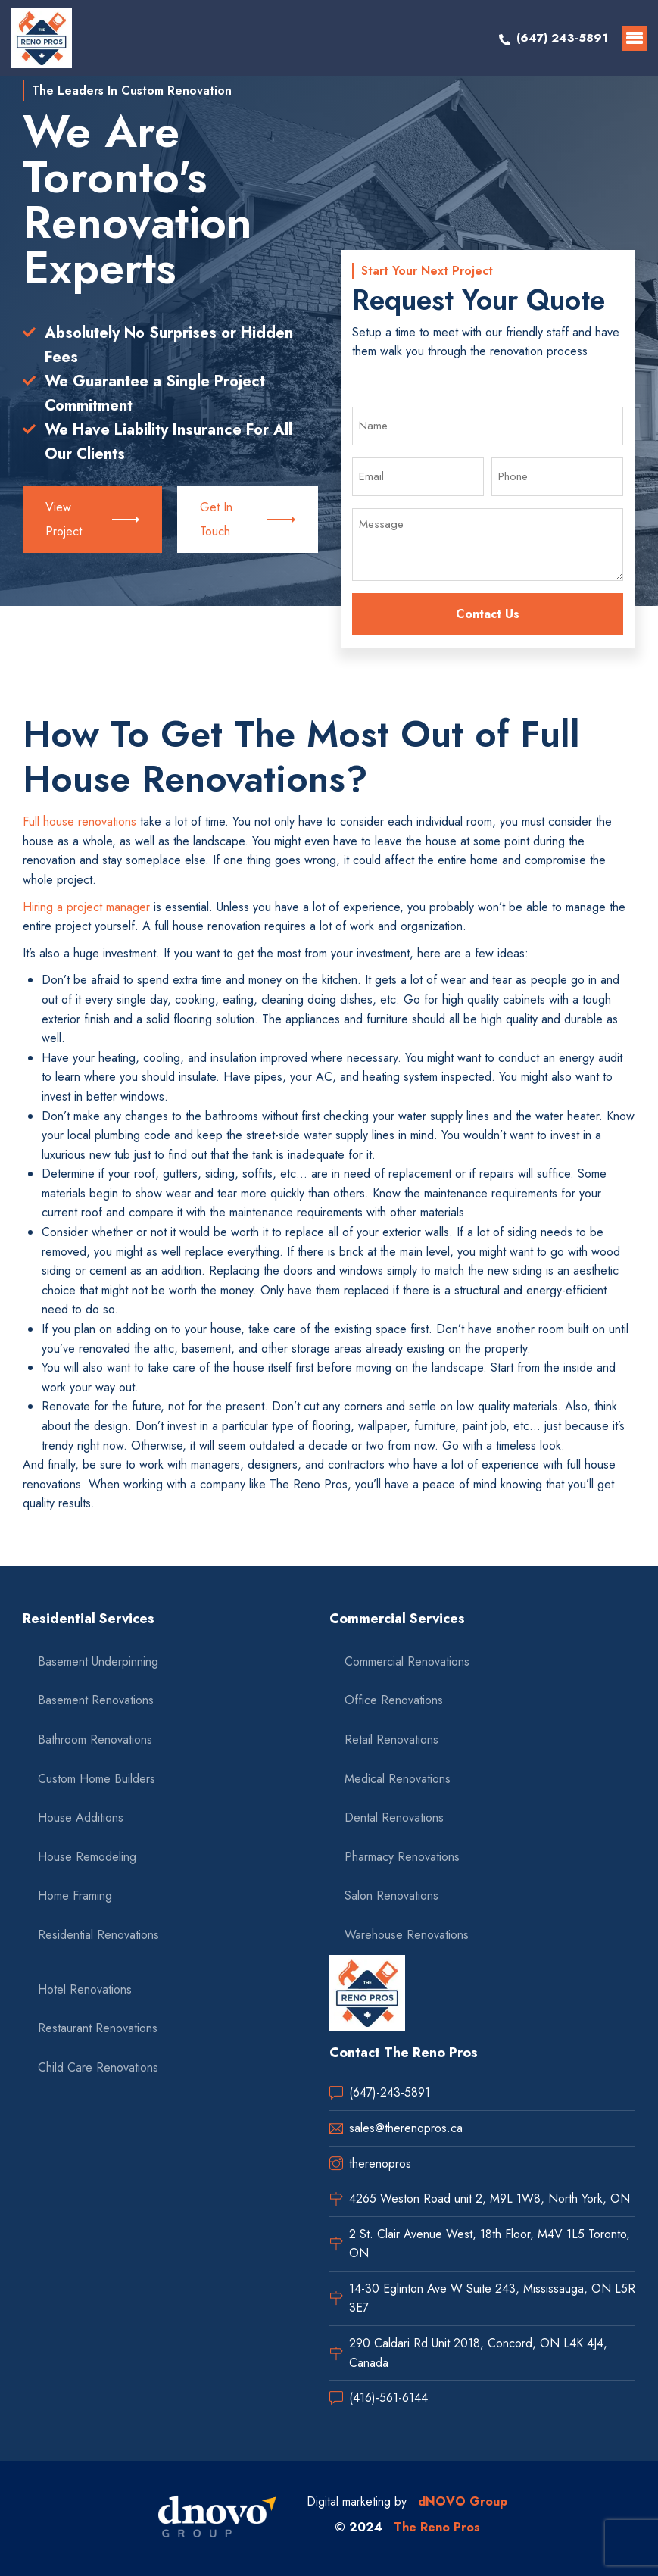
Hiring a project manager (86, 907)
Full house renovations (79, 821)
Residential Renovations (98, 1935)
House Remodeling (87, 1857)
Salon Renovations (391, 1895)
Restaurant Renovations (97, 2028)
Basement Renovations (96, 1700)
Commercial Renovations (407, 1661)
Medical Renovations (398, 1779)
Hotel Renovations (85, 1989)
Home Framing (75, 1895)
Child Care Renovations (98, 2067)
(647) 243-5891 (562, 37)
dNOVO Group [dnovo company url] (462, 2501)
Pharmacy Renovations (402, 1857)
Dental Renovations (394, 1817)
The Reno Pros (437, 2527)
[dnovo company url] (217, 2518)
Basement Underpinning (98, 1661)
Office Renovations (394, 1700)
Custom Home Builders (96, 1779)
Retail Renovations (391, 1739)
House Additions (80, 1817)
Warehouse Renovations (407, 1935)
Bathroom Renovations (95, 1739)
